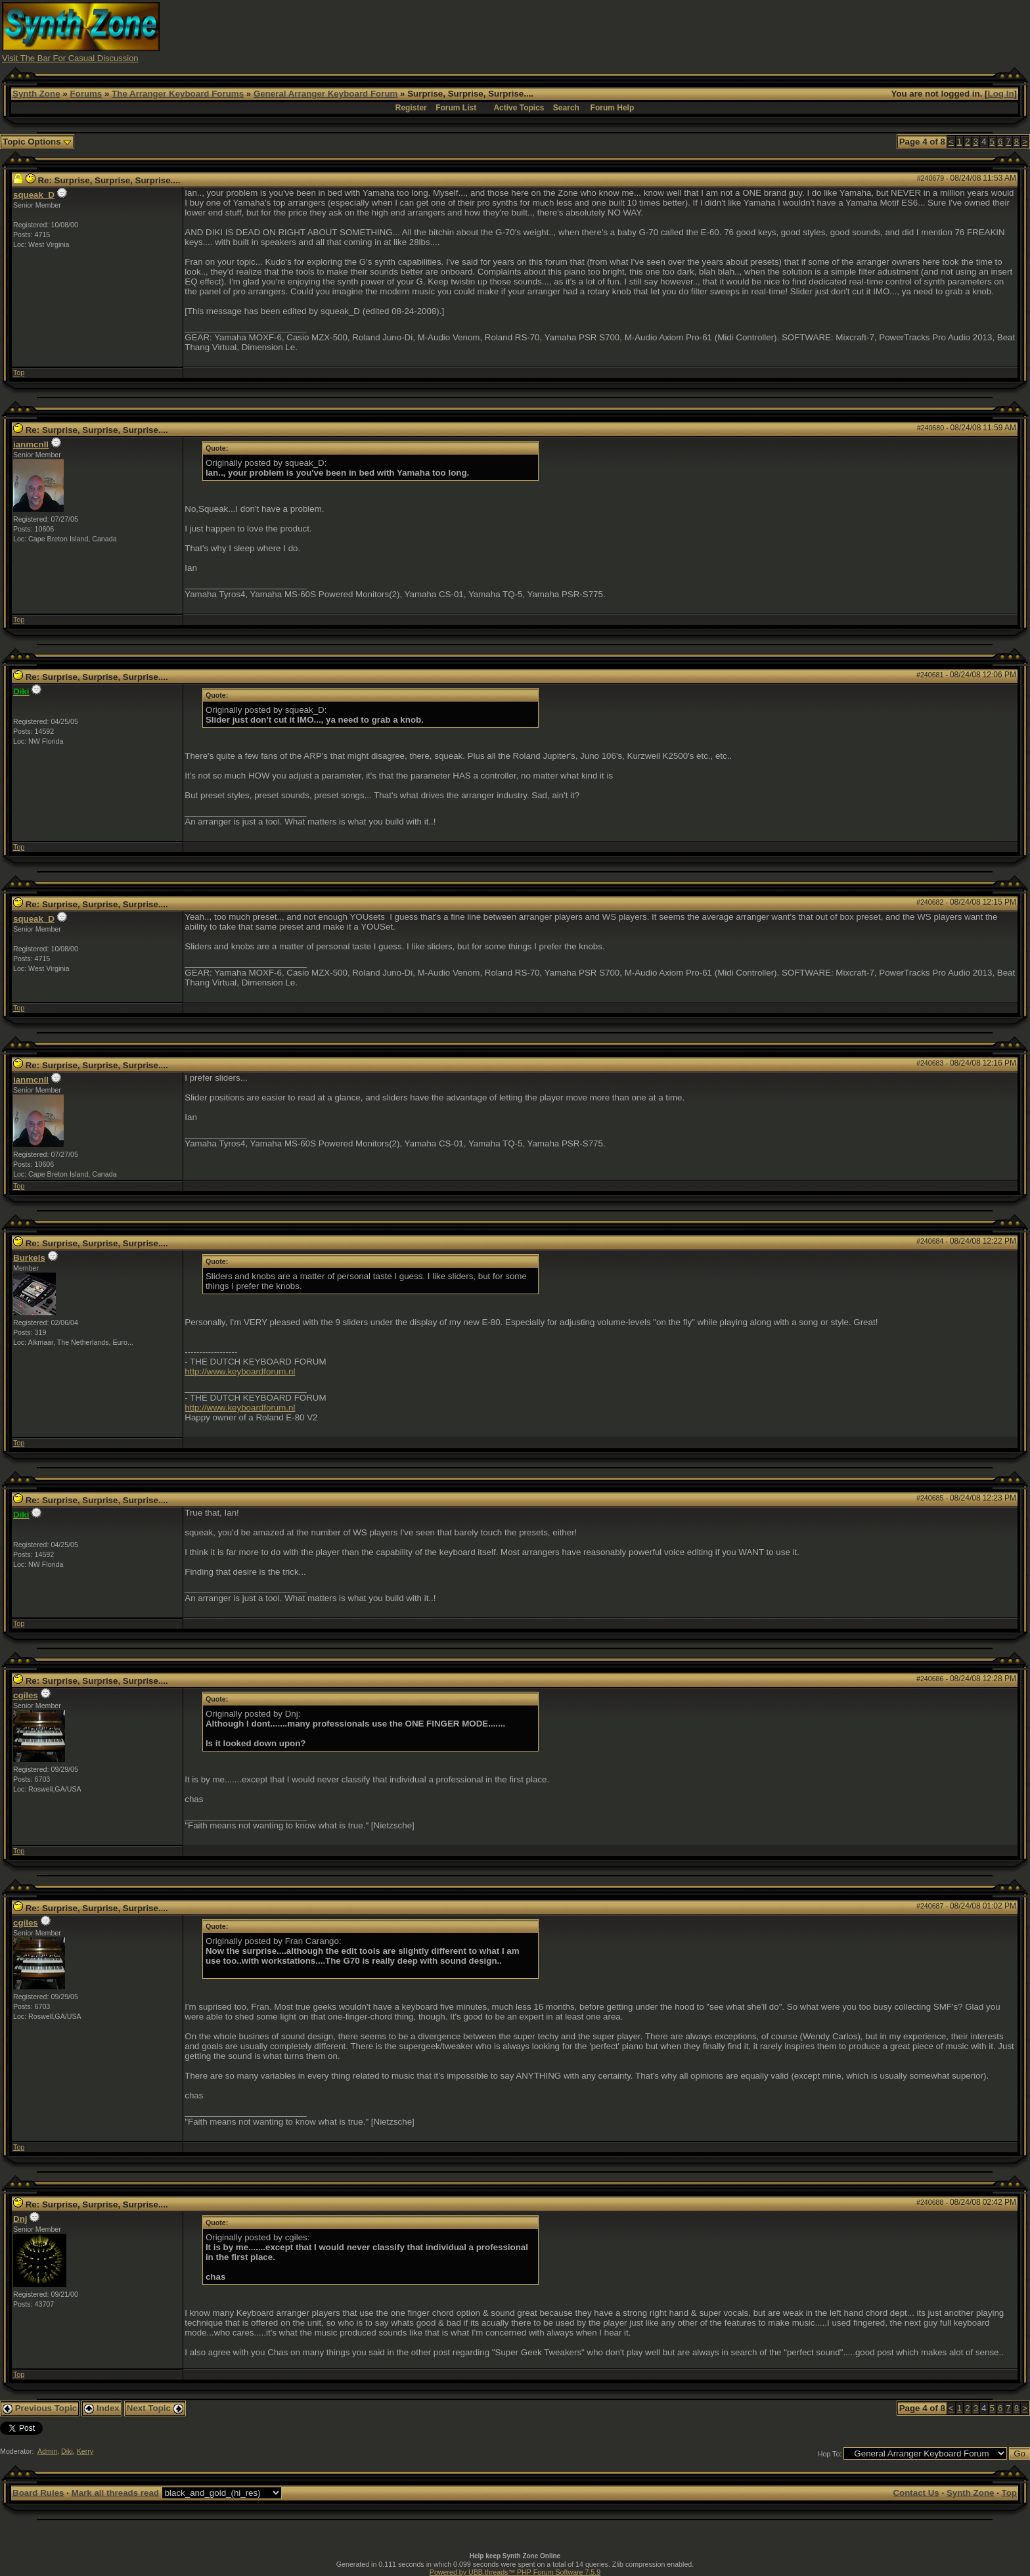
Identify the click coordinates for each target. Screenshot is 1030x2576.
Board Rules (38, 2493)
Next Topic (155, 2408)
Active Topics (518, 107)
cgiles (25, 1695)
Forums (86, 94)
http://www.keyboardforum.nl (240, 1371)
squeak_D (34, 195)
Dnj (20, 2219)
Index (102, 2408)
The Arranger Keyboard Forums (178, 94)
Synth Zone (36, 94)
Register (411, 107)
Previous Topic (40, 2408)
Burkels (29, 1258)
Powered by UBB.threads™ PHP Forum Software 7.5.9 (515, 2572)
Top (18, 372)
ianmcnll (31, 444)
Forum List (456, 107)
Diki (67, 2451)
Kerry (85, 2451)
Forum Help (613, 107)
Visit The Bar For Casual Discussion (70, 58)
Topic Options (37, 142)
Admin (47, 2451)
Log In (1001, 94)
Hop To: (830, 2454)
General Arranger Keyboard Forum (325, 94)
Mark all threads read (115, 2493)
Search (566, 107)
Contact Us (916, 2493)
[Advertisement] (772, 31)
